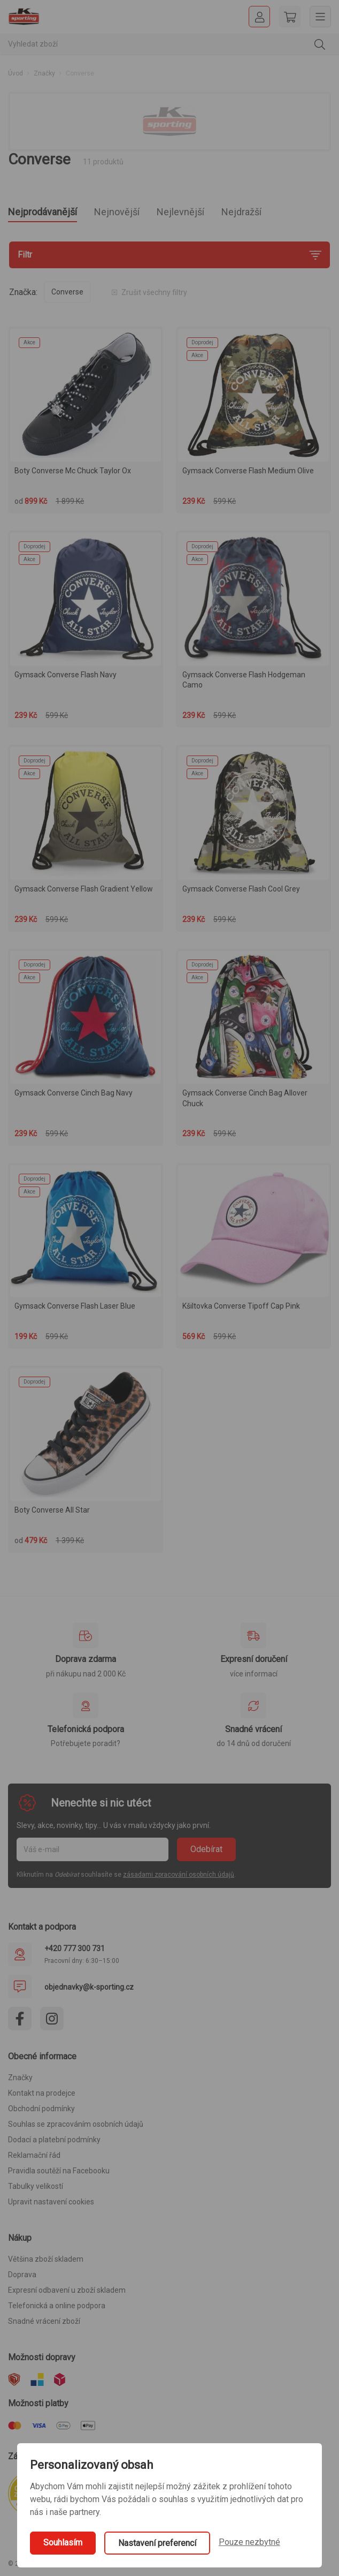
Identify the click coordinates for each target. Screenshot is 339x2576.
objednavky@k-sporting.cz (89, 1987)
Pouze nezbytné (249, 2542)
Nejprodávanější (42, 211)
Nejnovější (117, 211)
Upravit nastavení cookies (51, 2201)
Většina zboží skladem (45, 2259)
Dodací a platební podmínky (54, 2139)
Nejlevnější (180, 211)
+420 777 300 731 (74, 1948)
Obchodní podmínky (41, 2108)
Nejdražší (241, 211)
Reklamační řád (34, 2155)
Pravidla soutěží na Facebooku (59, 2170)
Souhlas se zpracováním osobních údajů (75, 2124)
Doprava (22, 2274)
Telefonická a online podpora (56, 2305)
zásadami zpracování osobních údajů (178, 1874)
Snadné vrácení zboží (44, 2321)
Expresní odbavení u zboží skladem (67, 2290)
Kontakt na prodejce (41, 2093)
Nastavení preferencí (157, 2543)
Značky (44, 73)
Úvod (15, 73)
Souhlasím (62, 2542)
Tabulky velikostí (35, 2186)
